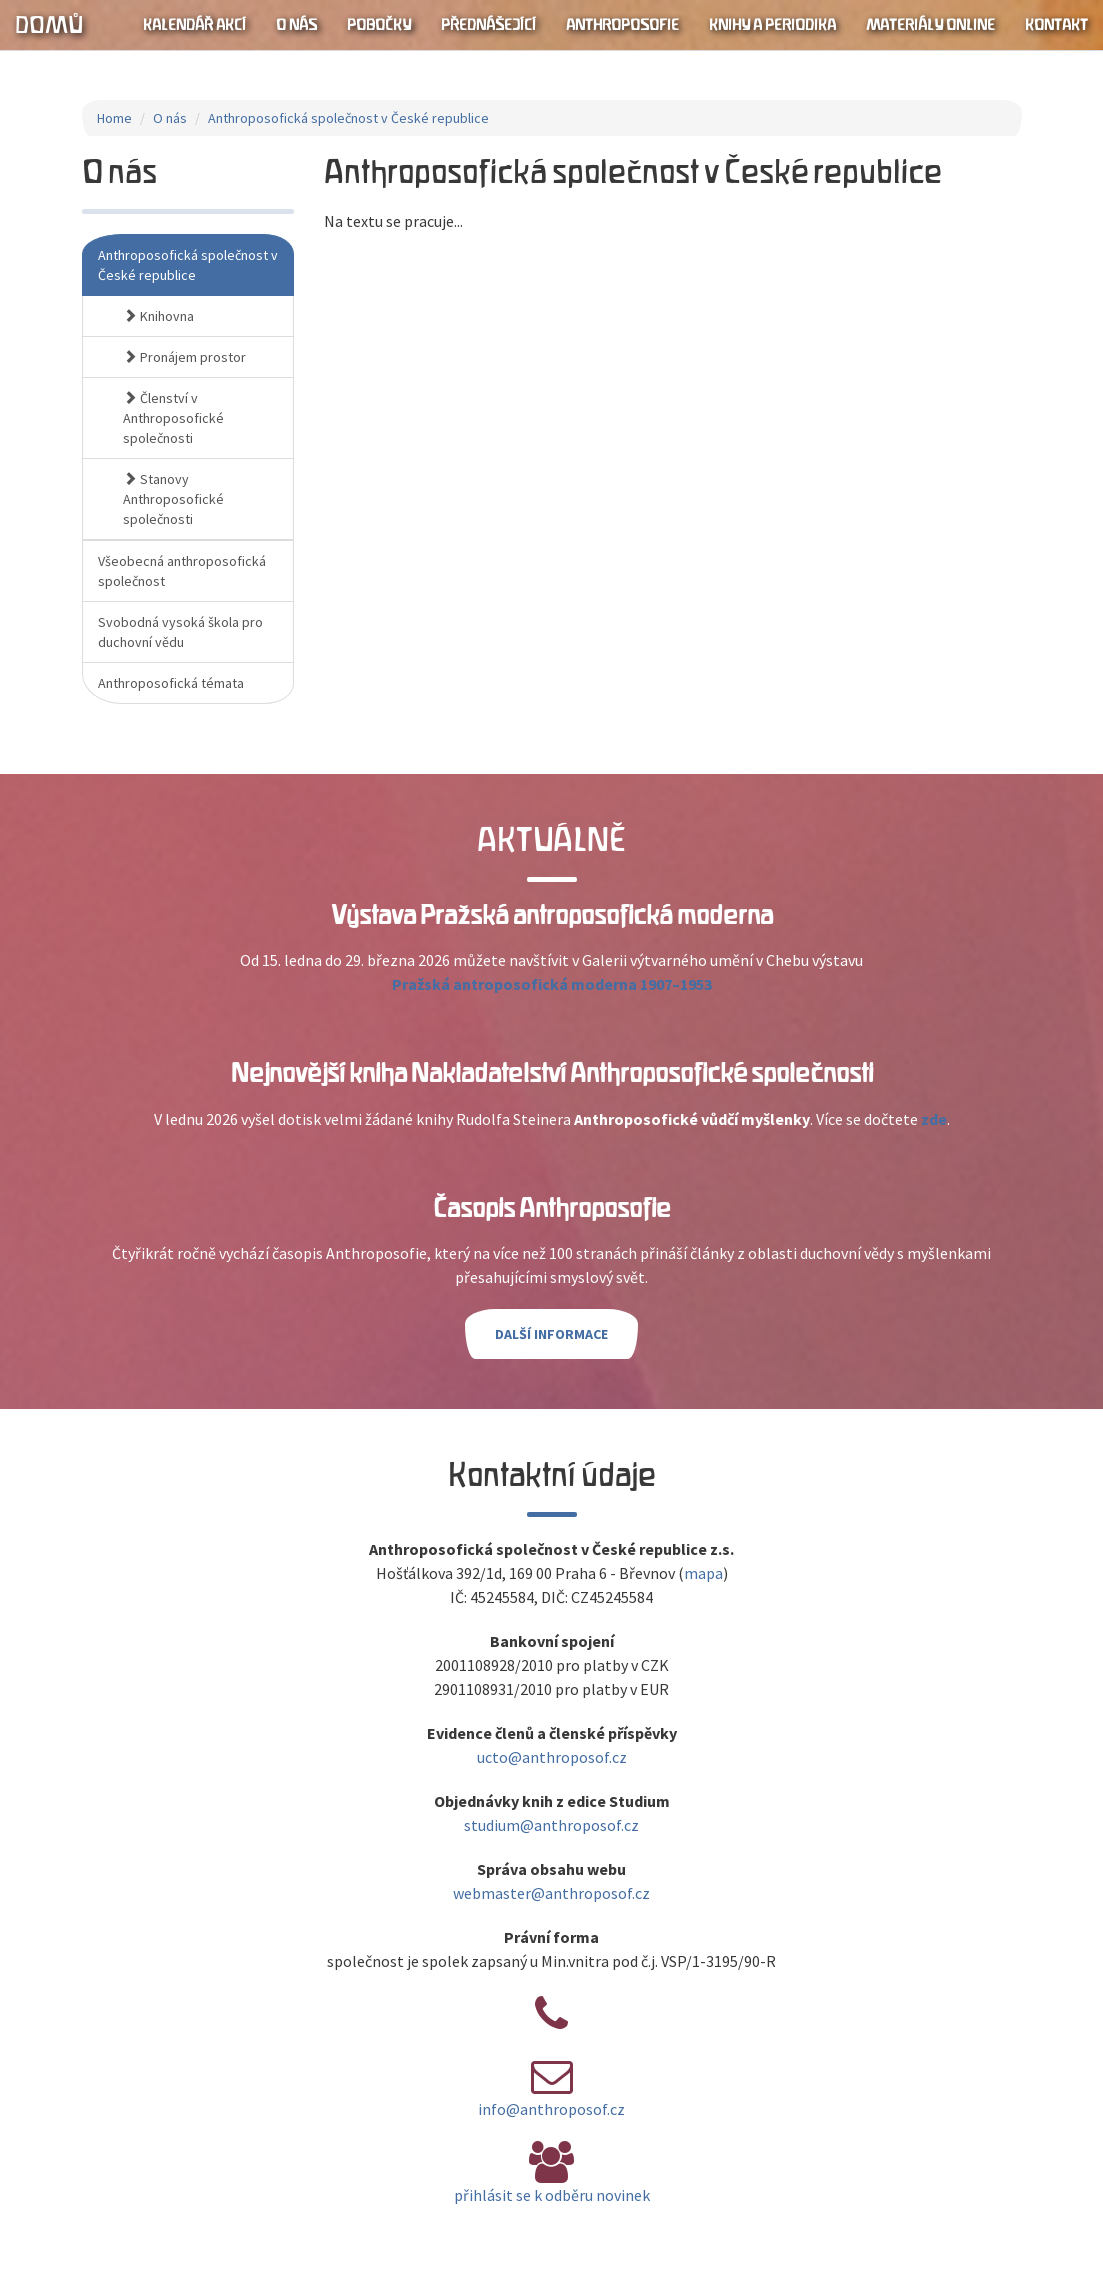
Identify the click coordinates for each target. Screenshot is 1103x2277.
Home (114, 118)
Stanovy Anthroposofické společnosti (173, 499)
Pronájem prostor (184, 357)
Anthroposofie (622, 25)
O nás (296, 25)
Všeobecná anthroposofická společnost (182, 571)
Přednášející (488, 25)
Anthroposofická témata (171, 683)
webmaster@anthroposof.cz (551, 1893)
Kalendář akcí (194, 25)
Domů (49, 25)
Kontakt (1056, 25)
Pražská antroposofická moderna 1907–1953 (552, 984)
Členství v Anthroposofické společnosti (173, 418)
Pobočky (379, 25)
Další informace (551, 1334)
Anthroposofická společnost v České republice (348, 118)
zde (934, 1119)
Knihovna (158, 316)
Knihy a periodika (772, 25)
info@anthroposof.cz (551, 2109)
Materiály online (930, 25)
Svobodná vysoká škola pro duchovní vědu (180, 632)
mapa (703, 1573)
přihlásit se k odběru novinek (552, 2195)
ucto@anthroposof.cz (552, 1757)
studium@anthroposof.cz (551, 1825)
